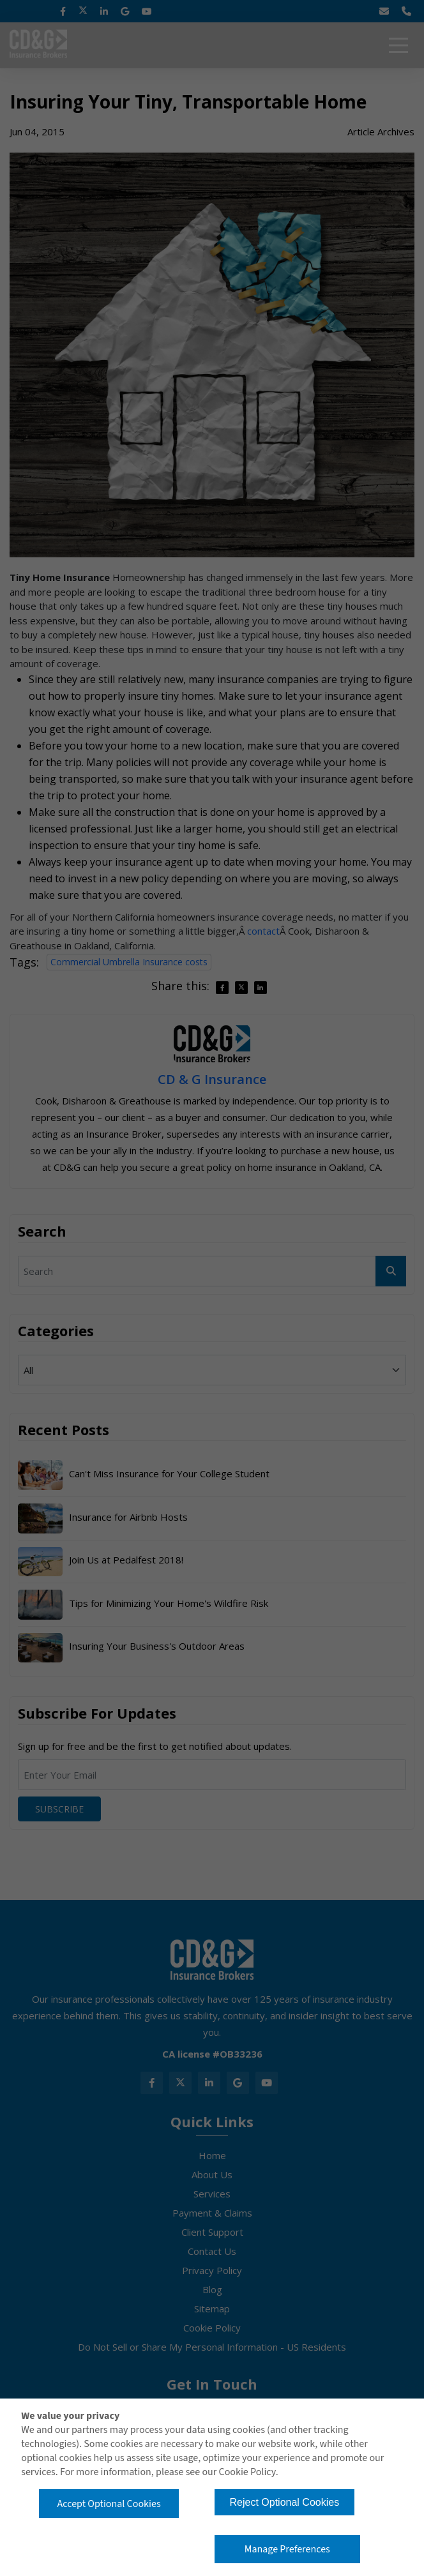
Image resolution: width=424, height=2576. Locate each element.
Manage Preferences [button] (292, 2548)
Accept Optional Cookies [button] (111, 2501)
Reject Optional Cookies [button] (292, 2499)
